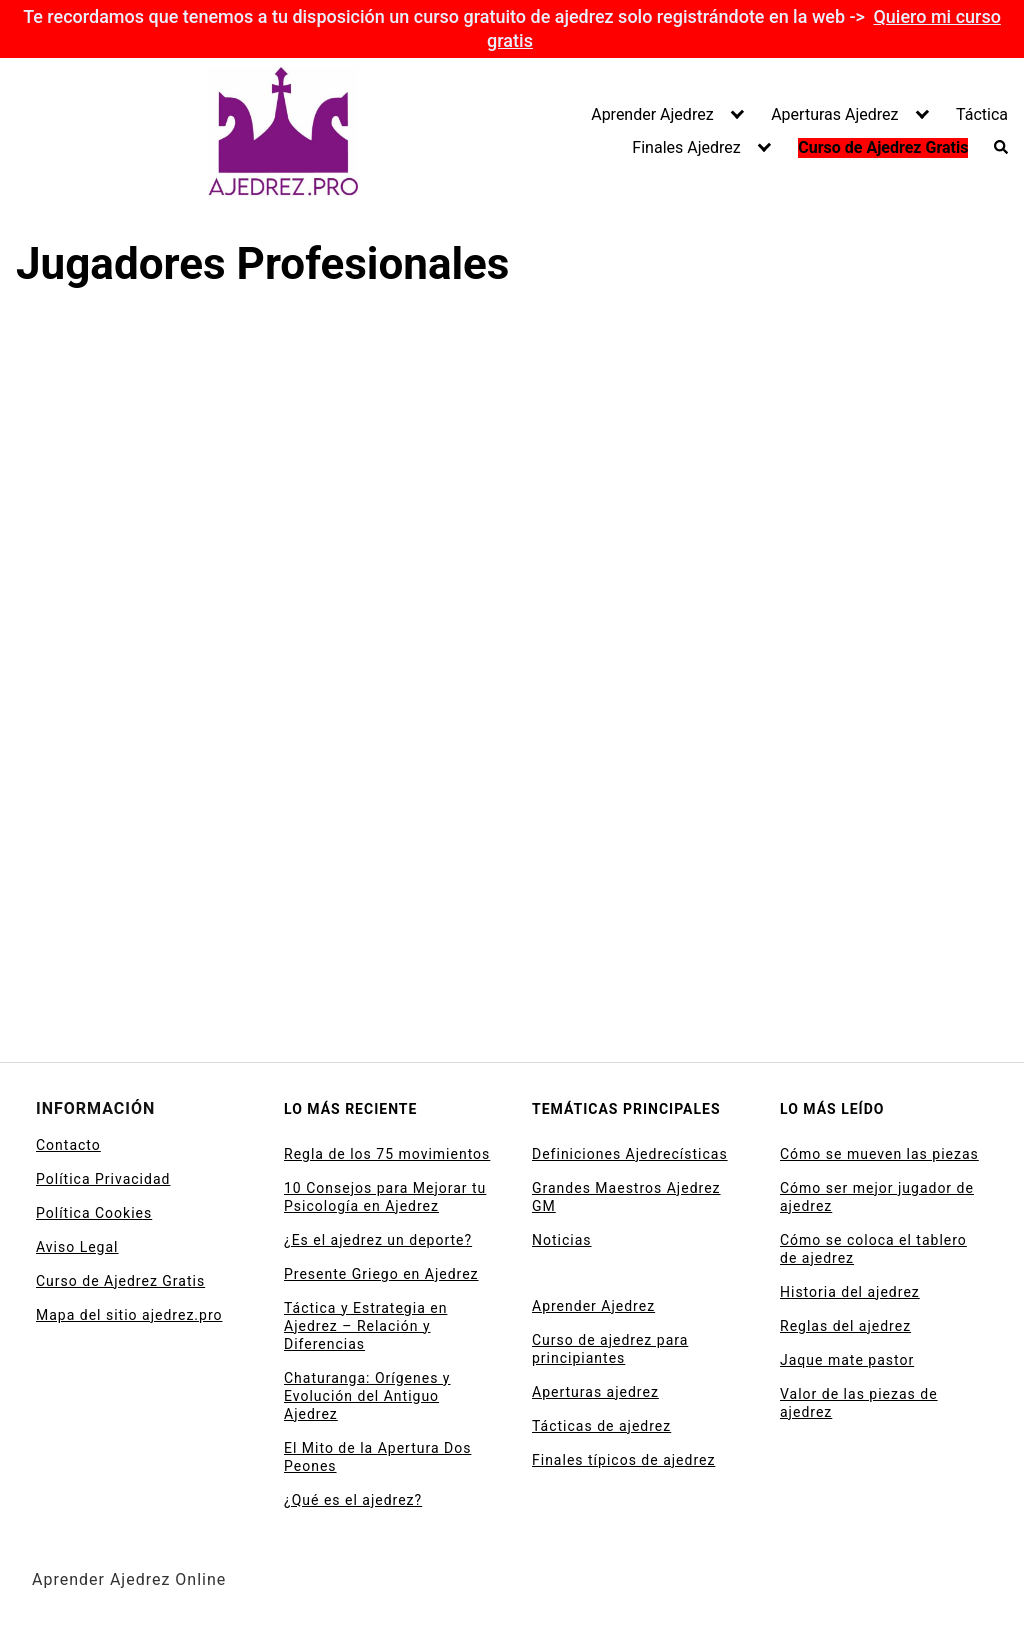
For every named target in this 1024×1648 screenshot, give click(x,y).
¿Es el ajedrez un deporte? (378, 1240)
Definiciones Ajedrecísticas (630, 1154)
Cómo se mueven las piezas (879, 1154)
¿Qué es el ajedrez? (353, 1500)
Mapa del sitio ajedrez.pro (129, 1315)
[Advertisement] (388, 464)
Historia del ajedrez (850, 1292)
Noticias (562, 1240)
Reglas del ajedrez (845, 1326)
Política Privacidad (103, 1179)
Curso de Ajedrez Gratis (883, 147)
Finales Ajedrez (686, 147)
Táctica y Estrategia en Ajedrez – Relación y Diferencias (365, 1326)
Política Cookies (94, 1213)
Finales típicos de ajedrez (623, 1460)
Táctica (982, 114)
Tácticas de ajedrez (601, 1426)
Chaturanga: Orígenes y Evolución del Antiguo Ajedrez (367, 1396)
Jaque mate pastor (847, 1360)
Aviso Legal (77, 1247)
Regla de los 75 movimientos (387, 1154)
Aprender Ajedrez (652, 114)
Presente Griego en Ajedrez (381, 1274)
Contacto (68, 1145)
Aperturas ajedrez (595, 1392)
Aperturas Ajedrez (834, 114)
